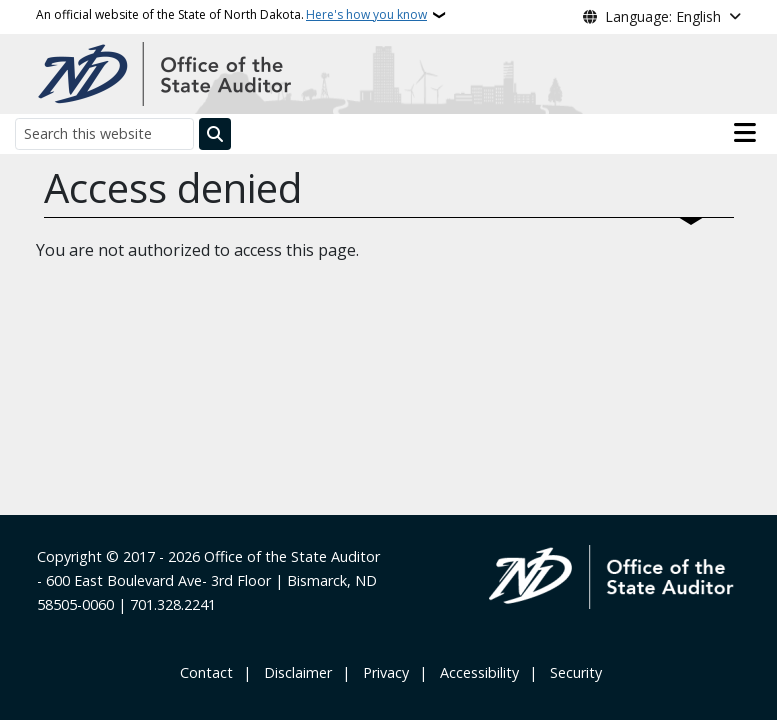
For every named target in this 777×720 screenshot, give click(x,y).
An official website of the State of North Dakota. (231, 15)
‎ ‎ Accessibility (475, 672)
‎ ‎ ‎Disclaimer (294, 672)
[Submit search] (215, 134)
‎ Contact (204, 672)
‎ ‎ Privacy (382, 672)
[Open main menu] (745, 133)
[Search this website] (104, 133)
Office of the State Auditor (292, 556)
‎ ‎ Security (572, 672)
